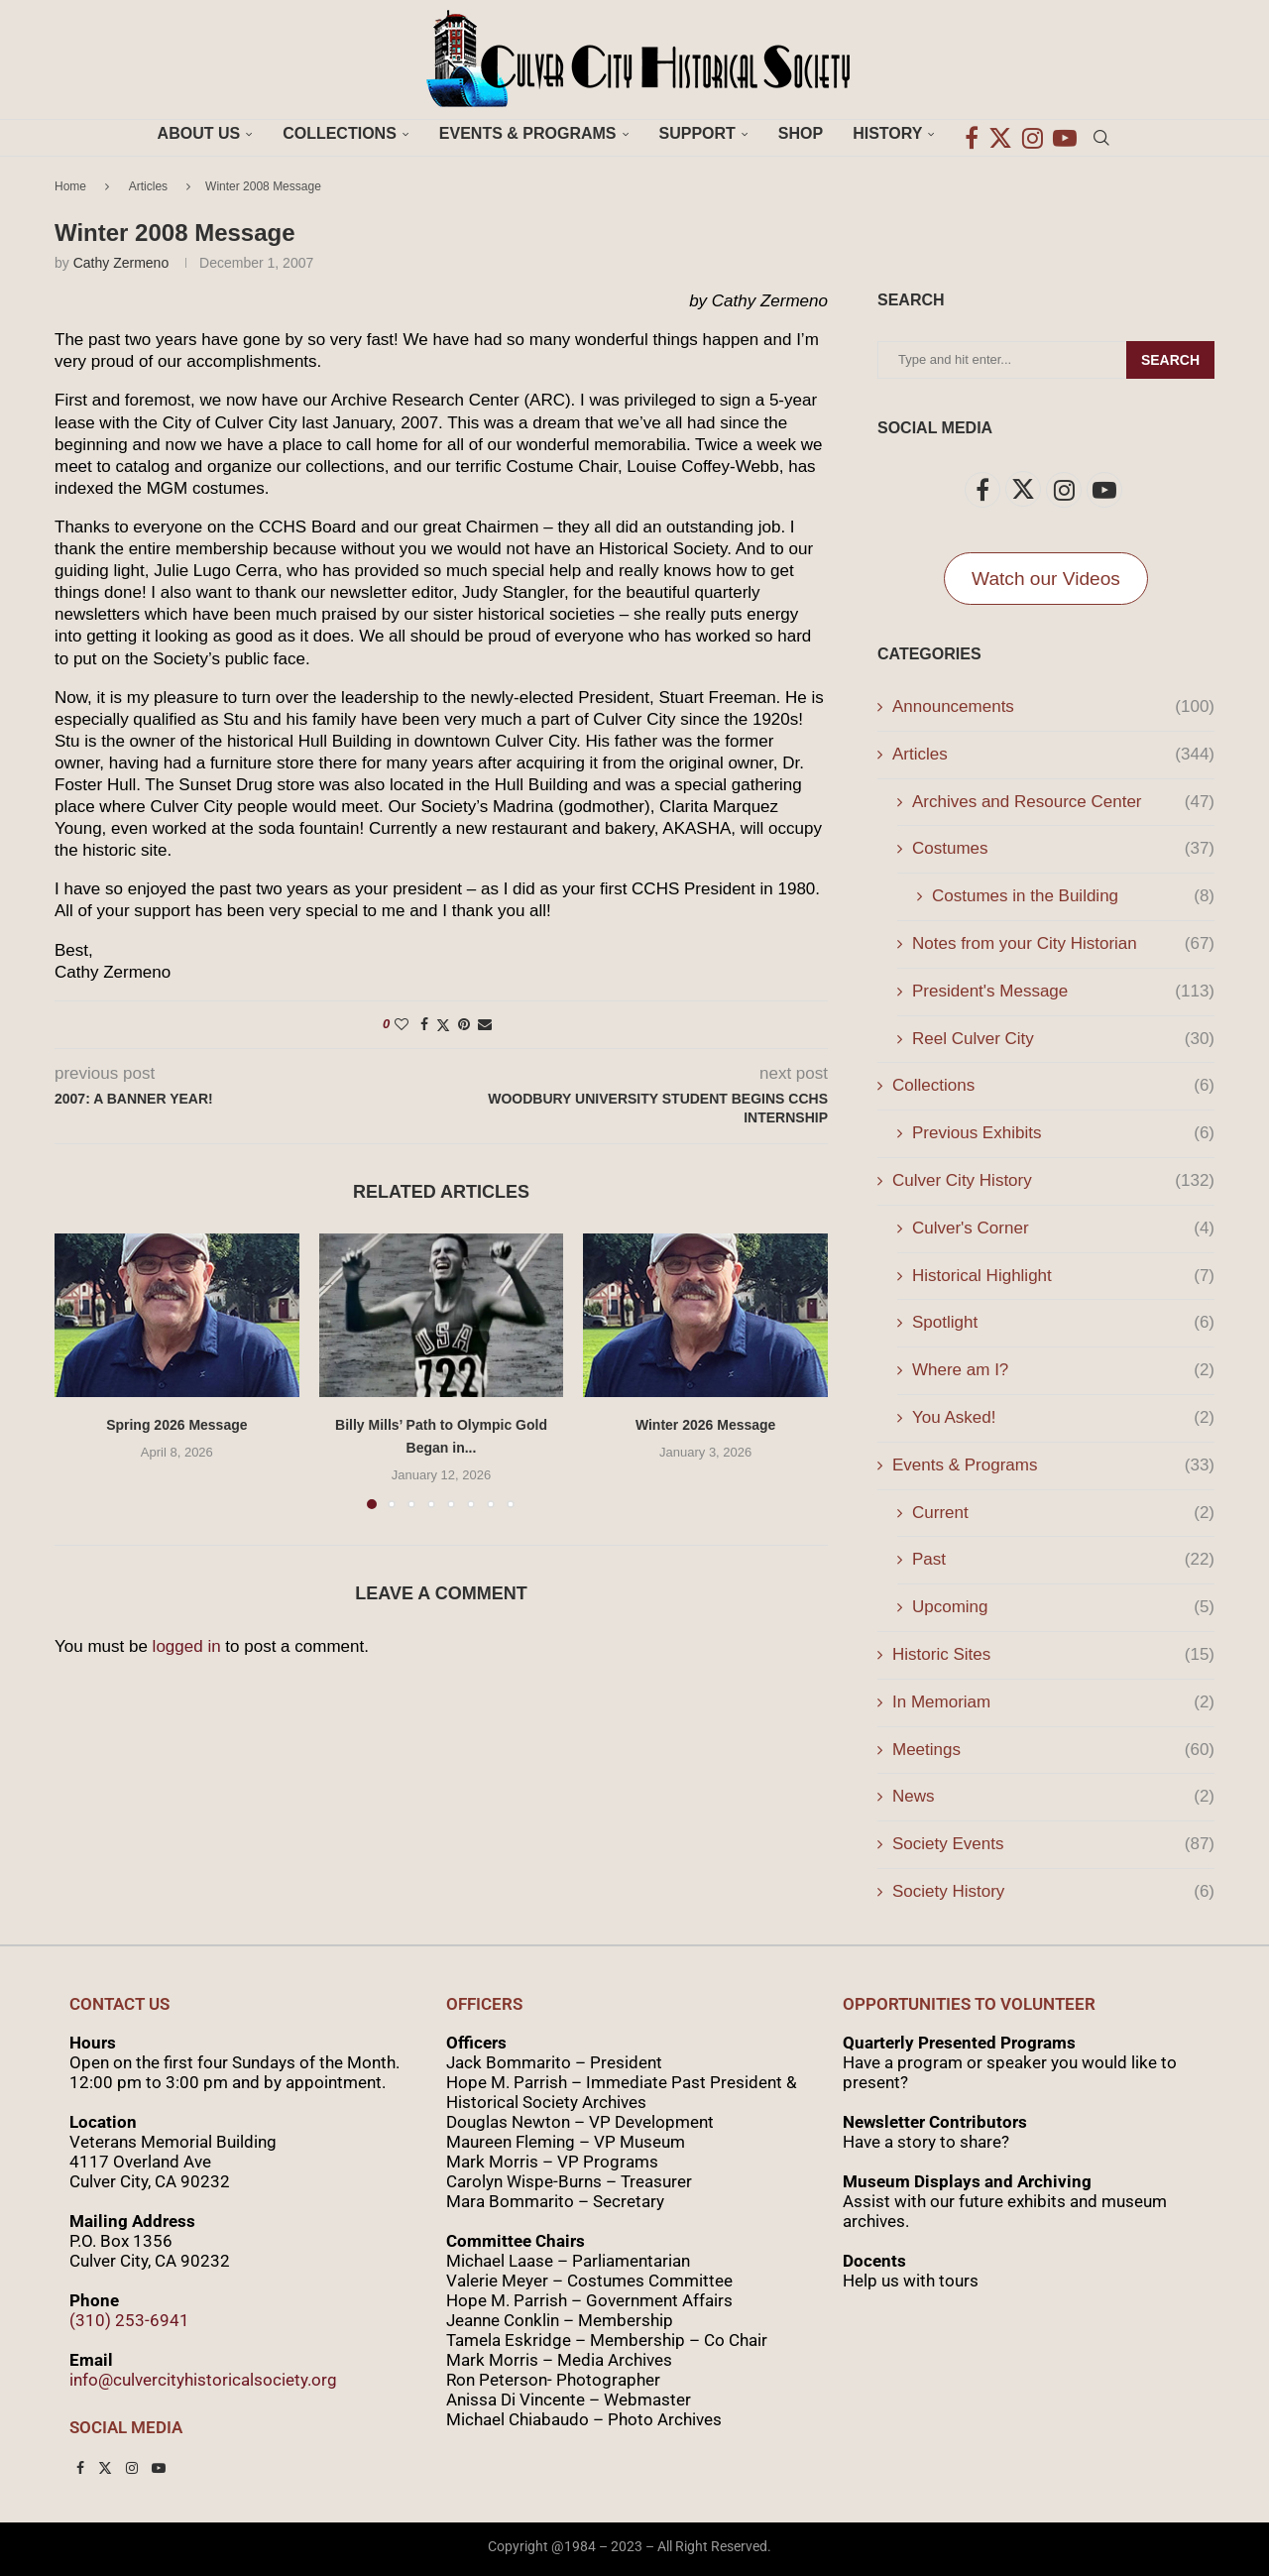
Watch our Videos (1046, 578)
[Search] (1101, 134)
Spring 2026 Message (176, 1425)
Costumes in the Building (1073, 896)
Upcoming (1063, 1607)
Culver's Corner (1063, 1228)
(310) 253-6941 (129, 2320)
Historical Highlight (1063, 1276)
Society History (1053, 1892)
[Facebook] (972, 134)
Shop (800, 133)
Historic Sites (1053, 1655)
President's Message (1063, 991)
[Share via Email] (485, 1024)
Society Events (1053, 1844)
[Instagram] (1032, 134)
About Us (199, 133)
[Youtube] (1065, 134)
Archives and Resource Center (1063, 802)
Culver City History (1053, 1181)
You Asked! (1063, 1418)
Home (70, 186)
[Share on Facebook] (424, 1024)
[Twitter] (1000, 134)
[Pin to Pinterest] (464, 1024)
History (887, 133)
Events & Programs (528, 133)
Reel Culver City (1063, 1039)
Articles (148, 186)
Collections (340, 133)
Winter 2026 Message (705, 1425)
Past (1063, 1560)
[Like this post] (401, 1024)
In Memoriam (1053, 1702)
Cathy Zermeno (121, 263)
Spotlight (1063, 1323)
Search (1170, 360)
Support (697, 133)
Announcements (1053, 707)
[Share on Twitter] (443, 1024)
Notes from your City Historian (1063, 944)
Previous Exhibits (1063, 1133)
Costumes (1063, 849)
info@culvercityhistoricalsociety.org (203, 2380)
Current (1063, 1513)
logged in (187, 1646)
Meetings (1053, 1750)
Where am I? (1063, 1370)
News (1053, 1797)
